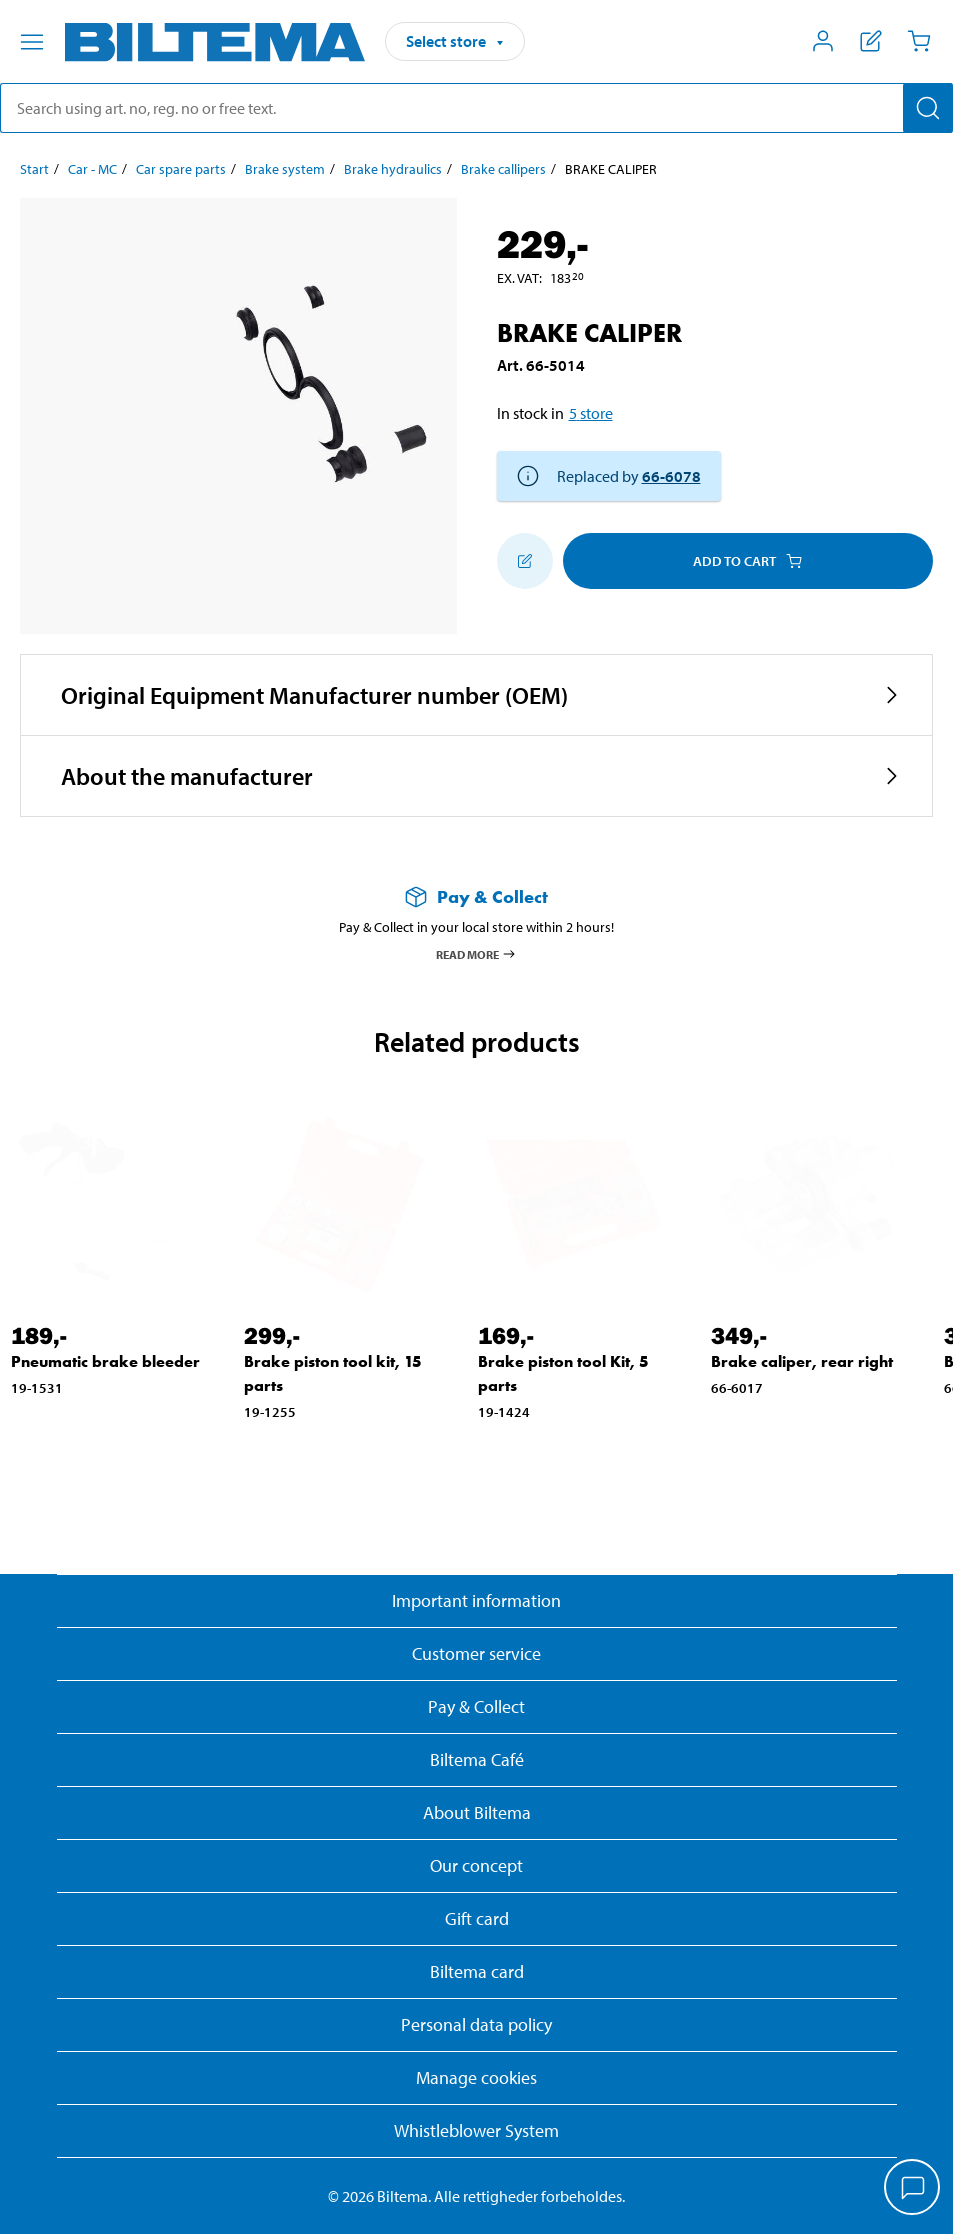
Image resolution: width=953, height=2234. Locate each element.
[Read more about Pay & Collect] (476, 896)
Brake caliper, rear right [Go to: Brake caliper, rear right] (802, 1361)
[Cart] (919, 41)
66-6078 (671, 476)
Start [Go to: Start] (34, 169)
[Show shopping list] (871, 41)
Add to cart (747, 561)
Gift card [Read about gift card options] (477, 1918)
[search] (476, 108)
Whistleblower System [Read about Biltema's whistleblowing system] (476, 2130)
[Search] (928, 108)
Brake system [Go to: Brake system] (285, 169)
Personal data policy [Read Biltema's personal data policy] (476, 2024)
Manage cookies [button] (476, 2077)
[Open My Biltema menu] (823, 41)
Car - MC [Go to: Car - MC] (92, 169)
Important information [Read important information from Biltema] (476, 1600)
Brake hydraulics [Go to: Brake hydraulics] (393, 169)
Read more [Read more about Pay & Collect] (476, 954)
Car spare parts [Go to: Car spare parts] (181, 169)
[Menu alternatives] (32, 42)
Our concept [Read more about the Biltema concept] (476, 1865)
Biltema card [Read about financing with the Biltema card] (477, 1971)
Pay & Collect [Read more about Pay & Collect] (476, 1706)
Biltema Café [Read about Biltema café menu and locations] (477, 1759)
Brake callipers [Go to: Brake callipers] (503, 169)
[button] (476, 695)
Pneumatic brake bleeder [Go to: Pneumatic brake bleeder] (105, 1361)
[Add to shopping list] (525, 561)
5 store (591, 413)
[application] (913, 2189)
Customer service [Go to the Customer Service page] (476, 1653)
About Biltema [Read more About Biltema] (477, 1812)
